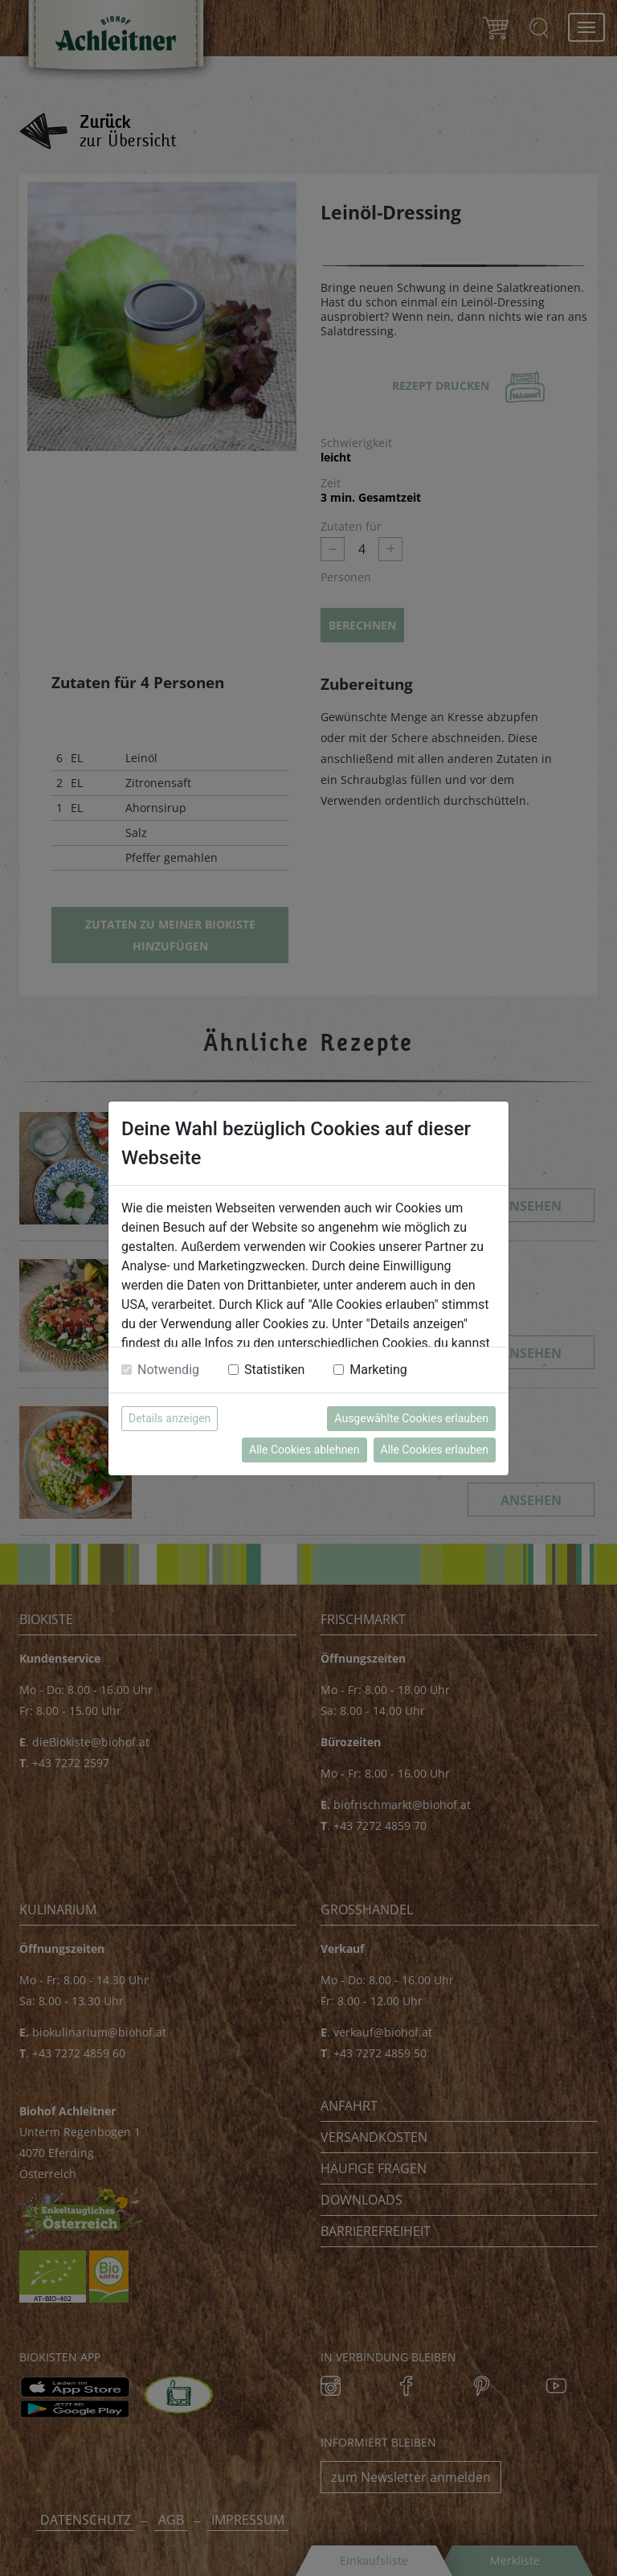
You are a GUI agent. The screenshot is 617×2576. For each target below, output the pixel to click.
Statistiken (274, 1369)
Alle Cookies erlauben (434, 1449)
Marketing (378, 1369)
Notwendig (168, 1369)
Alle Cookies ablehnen (304, 1449)
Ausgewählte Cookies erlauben (411, 1418)
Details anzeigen (169, 1418)
